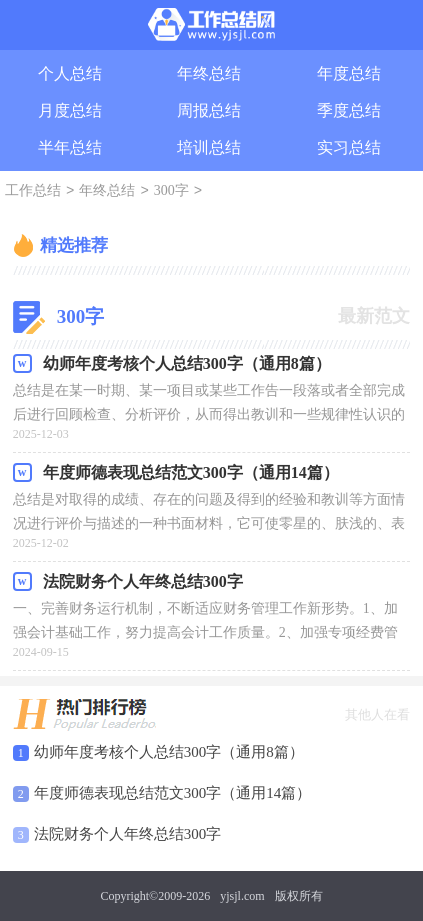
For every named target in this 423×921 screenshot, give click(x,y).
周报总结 (209, 110)
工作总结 (33, 191)
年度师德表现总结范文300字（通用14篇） (173, 793)
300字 (171, 191)
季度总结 (349, 110)
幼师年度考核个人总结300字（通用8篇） (169, 752)
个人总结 (70, 73)
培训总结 (209, 147)
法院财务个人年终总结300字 (128, 834)
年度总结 (349, 73)
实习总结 (349, 147)
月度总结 (70, 110)
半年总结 (70, 147)
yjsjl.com (242, 896)
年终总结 (209, 73)
